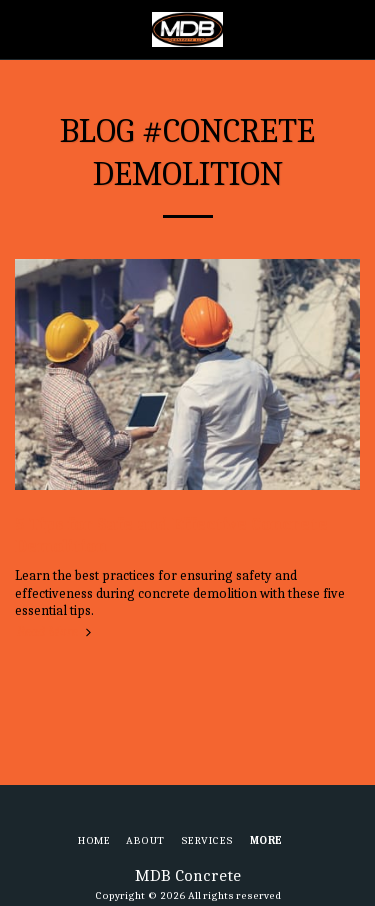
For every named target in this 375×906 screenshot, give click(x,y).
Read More (56, 631)
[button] (22, 28)
